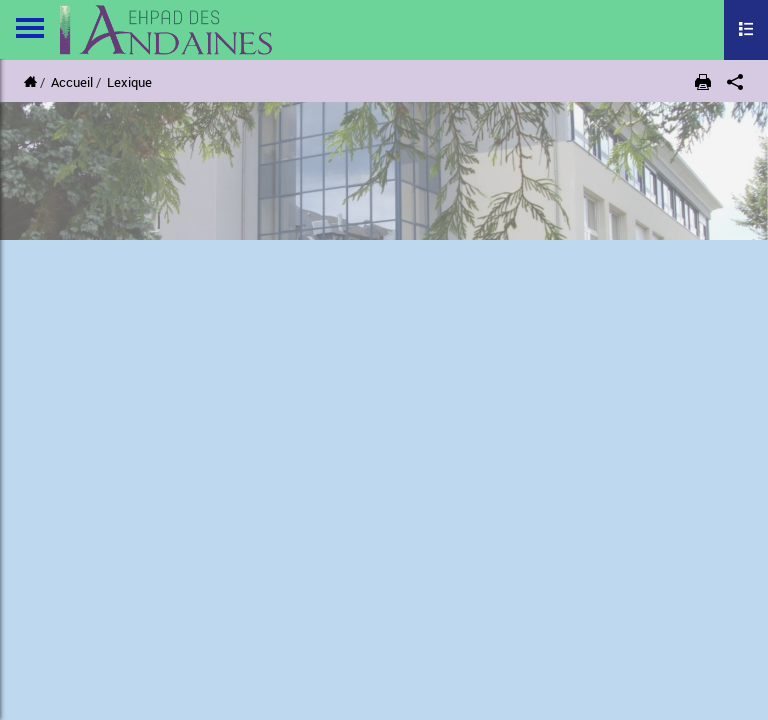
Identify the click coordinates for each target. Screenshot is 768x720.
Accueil (72, 82)
